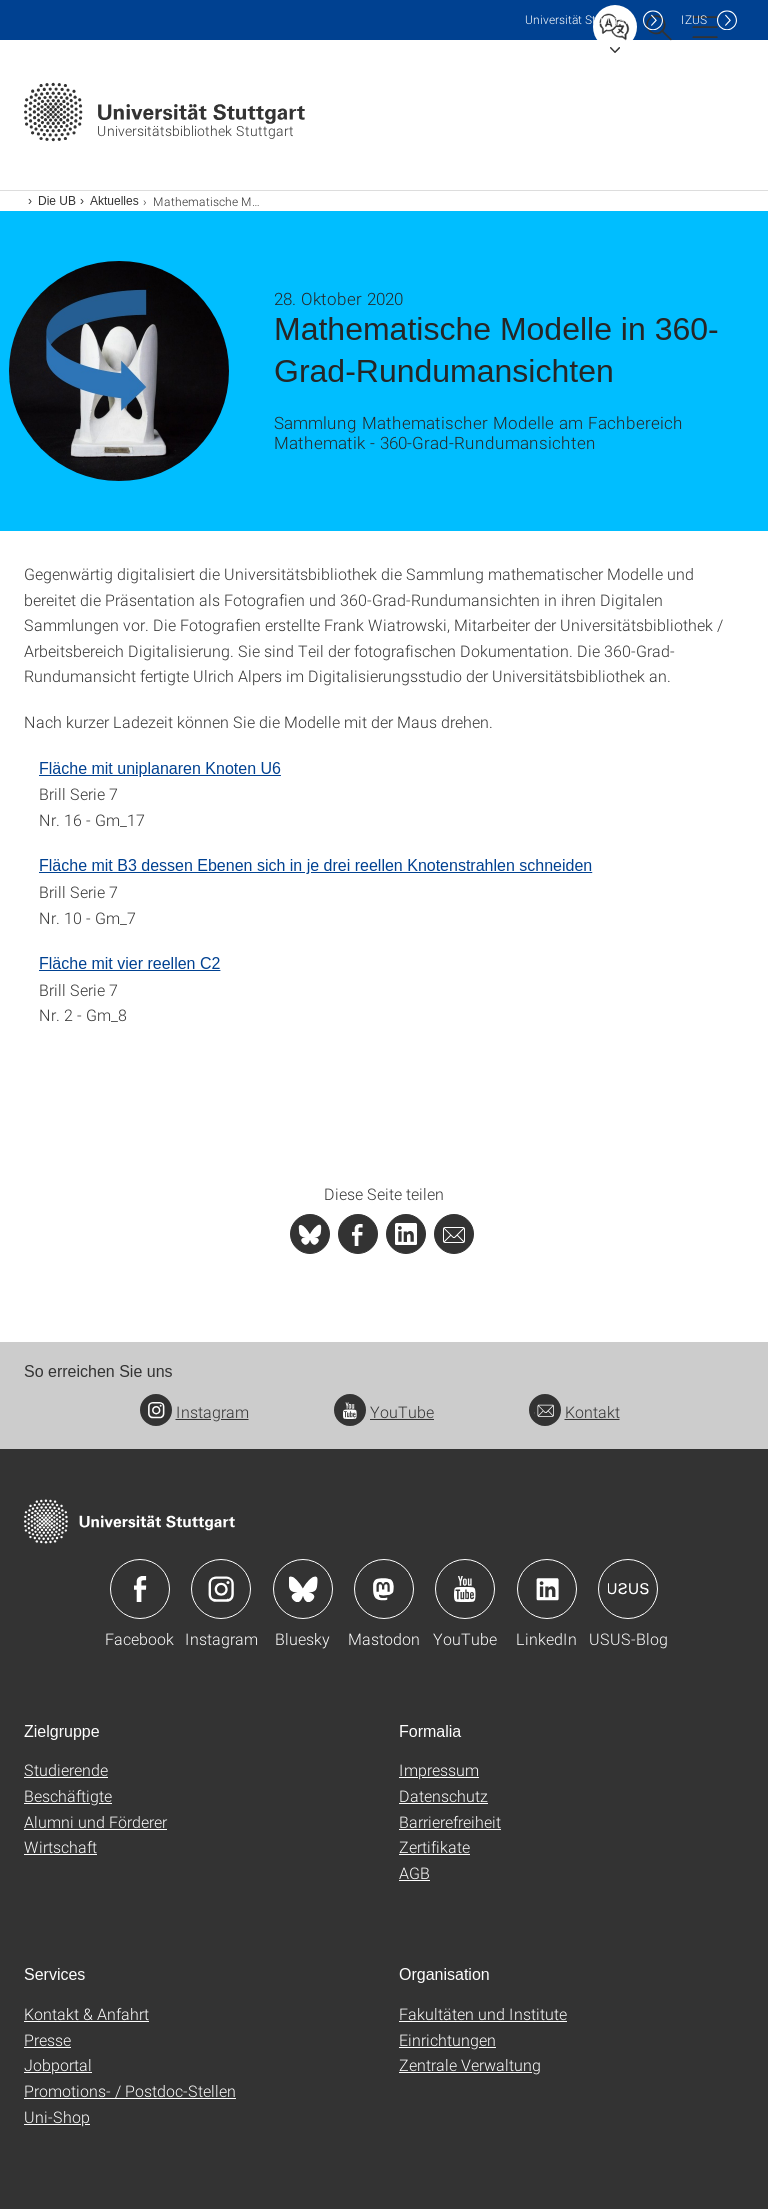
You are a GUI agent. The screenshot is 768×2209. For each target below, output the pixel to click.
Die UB (57, 201)
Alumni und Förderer (95, 1821)
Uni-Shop (57, 2116)
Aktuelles (114, 201)
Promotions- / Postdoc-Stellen (130, 2090)
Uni (579, 19)
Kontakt (574, 1411)
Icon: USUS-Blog (628, 1589)
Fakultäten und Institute (483, 2013)
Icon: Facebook (140, 1589)
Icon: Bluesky (303, 1589)
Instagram (194, 1411)
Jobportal (58, 2064)
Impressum (439, 1769)
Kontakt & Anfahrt (86, 2013)
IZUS (694, 19)
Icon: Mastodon (384, 1589)
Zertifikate (434, 1846)
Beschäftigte (68, 1795)
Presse (47, 2039)
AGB (414, 1872)
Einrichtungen (447, 2039)
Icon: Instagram (221, 1589)
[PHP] (358, 1234)
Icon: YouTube (465, 1589)
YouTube (384, 1411)
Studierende (66, 1769)
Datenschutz (443, 1795)
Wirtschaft (60, 1846)
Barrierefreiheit (450, 1821)
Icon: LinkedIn (547, 1589)
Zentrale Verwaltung (470, 2064)
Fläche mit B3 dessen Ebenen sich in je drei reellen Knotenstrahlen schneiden (315, 865)
